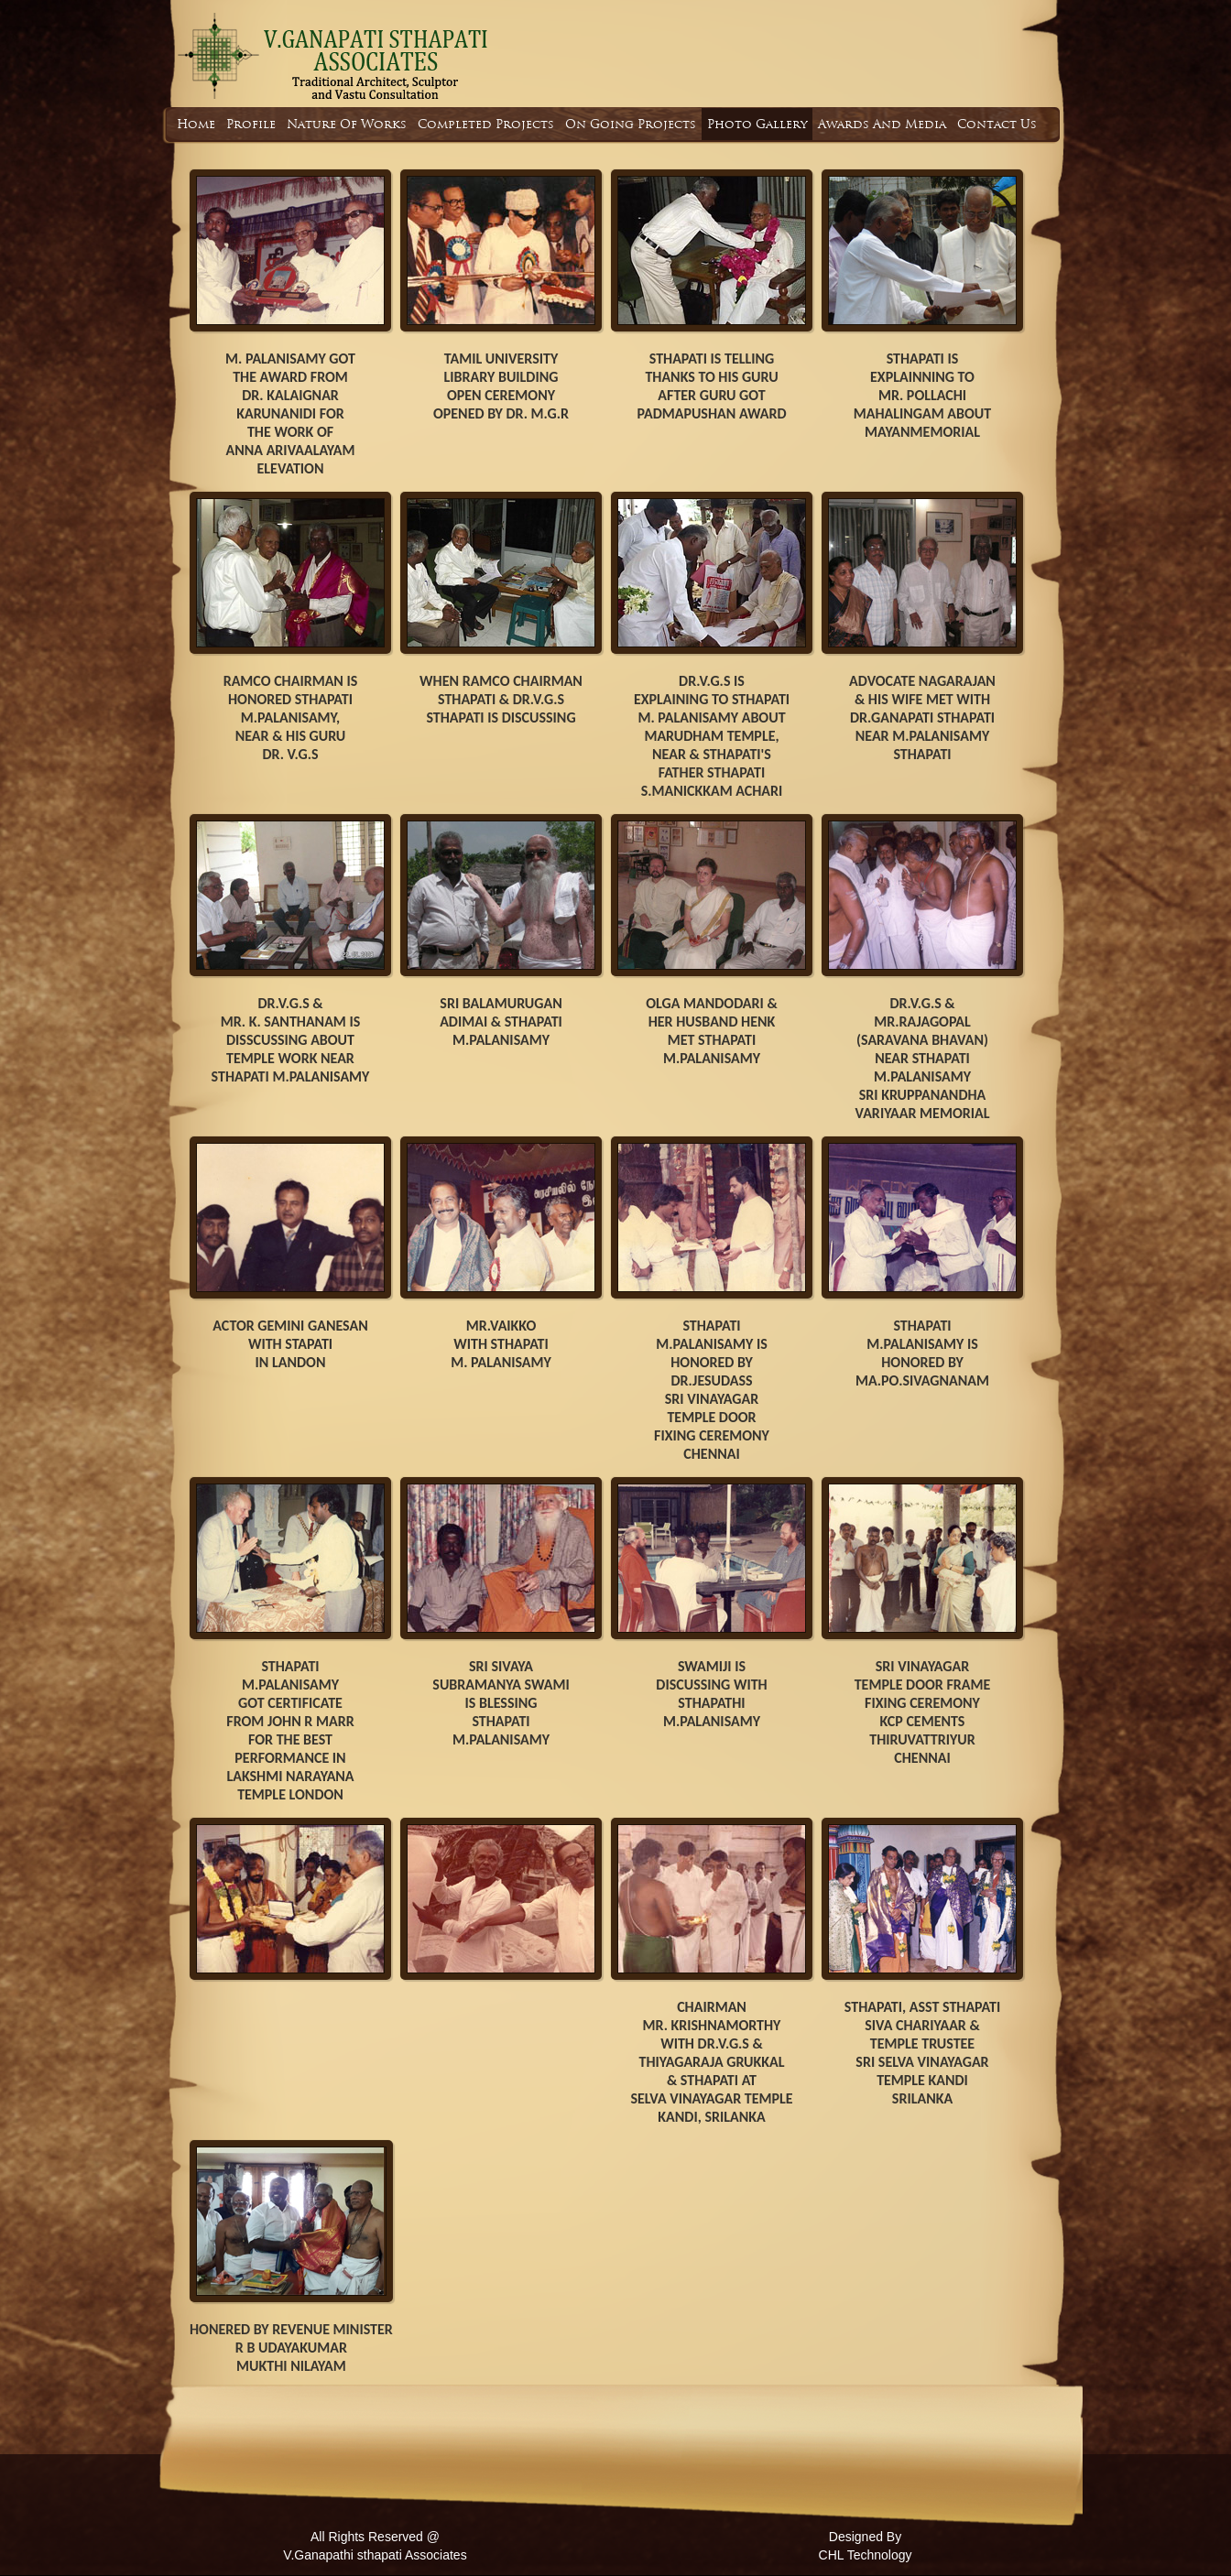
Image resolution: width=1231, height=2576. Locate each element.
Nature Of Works (347, 124)
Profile (251, 124)
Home (196, 124)
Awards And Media (882, 124)
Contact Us (997, 124)
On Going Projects (630, 124)
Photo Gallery (757, 124)
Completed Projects (486, 124)
